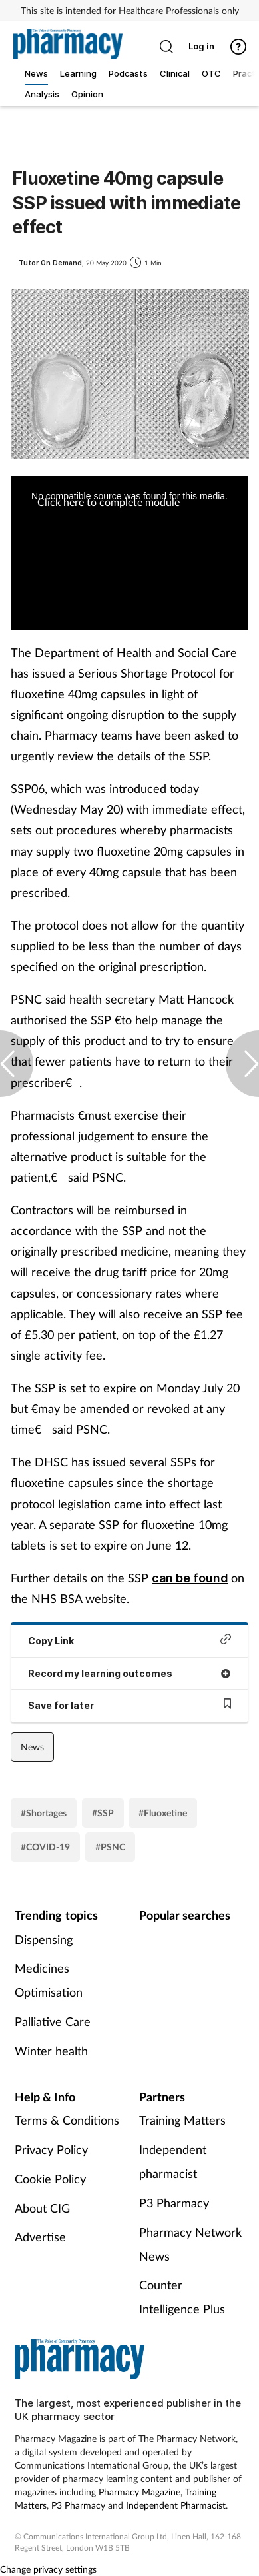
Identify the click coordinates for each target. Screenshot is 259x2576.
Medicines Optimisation (49, 1980)
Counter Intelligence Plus (182, 2296)
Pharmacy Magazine (139, 2491)
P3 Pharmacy (174, 2202)
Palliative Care (53, 2021)
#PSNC (110, 1846)
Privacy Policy (51, 2149)
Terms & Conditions (67, 2120)
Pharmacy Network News (190, 2244)
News (32, 1746)
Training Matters (182, 2120)
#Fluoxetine (162, 1812)
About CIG (42, 2208)
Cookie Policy (50, 2178)
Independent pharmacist (172, 2161)
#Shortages (44, 1812)
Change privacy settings (48, 2569)
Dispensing (44, 1939)
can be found (190, 1578)
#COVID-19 (45, 1846)
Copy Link (129, 1640)
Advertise (40, 2236)
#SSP (103, 1812)
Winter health (51, 2050)
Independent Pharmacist (176, 2505)
